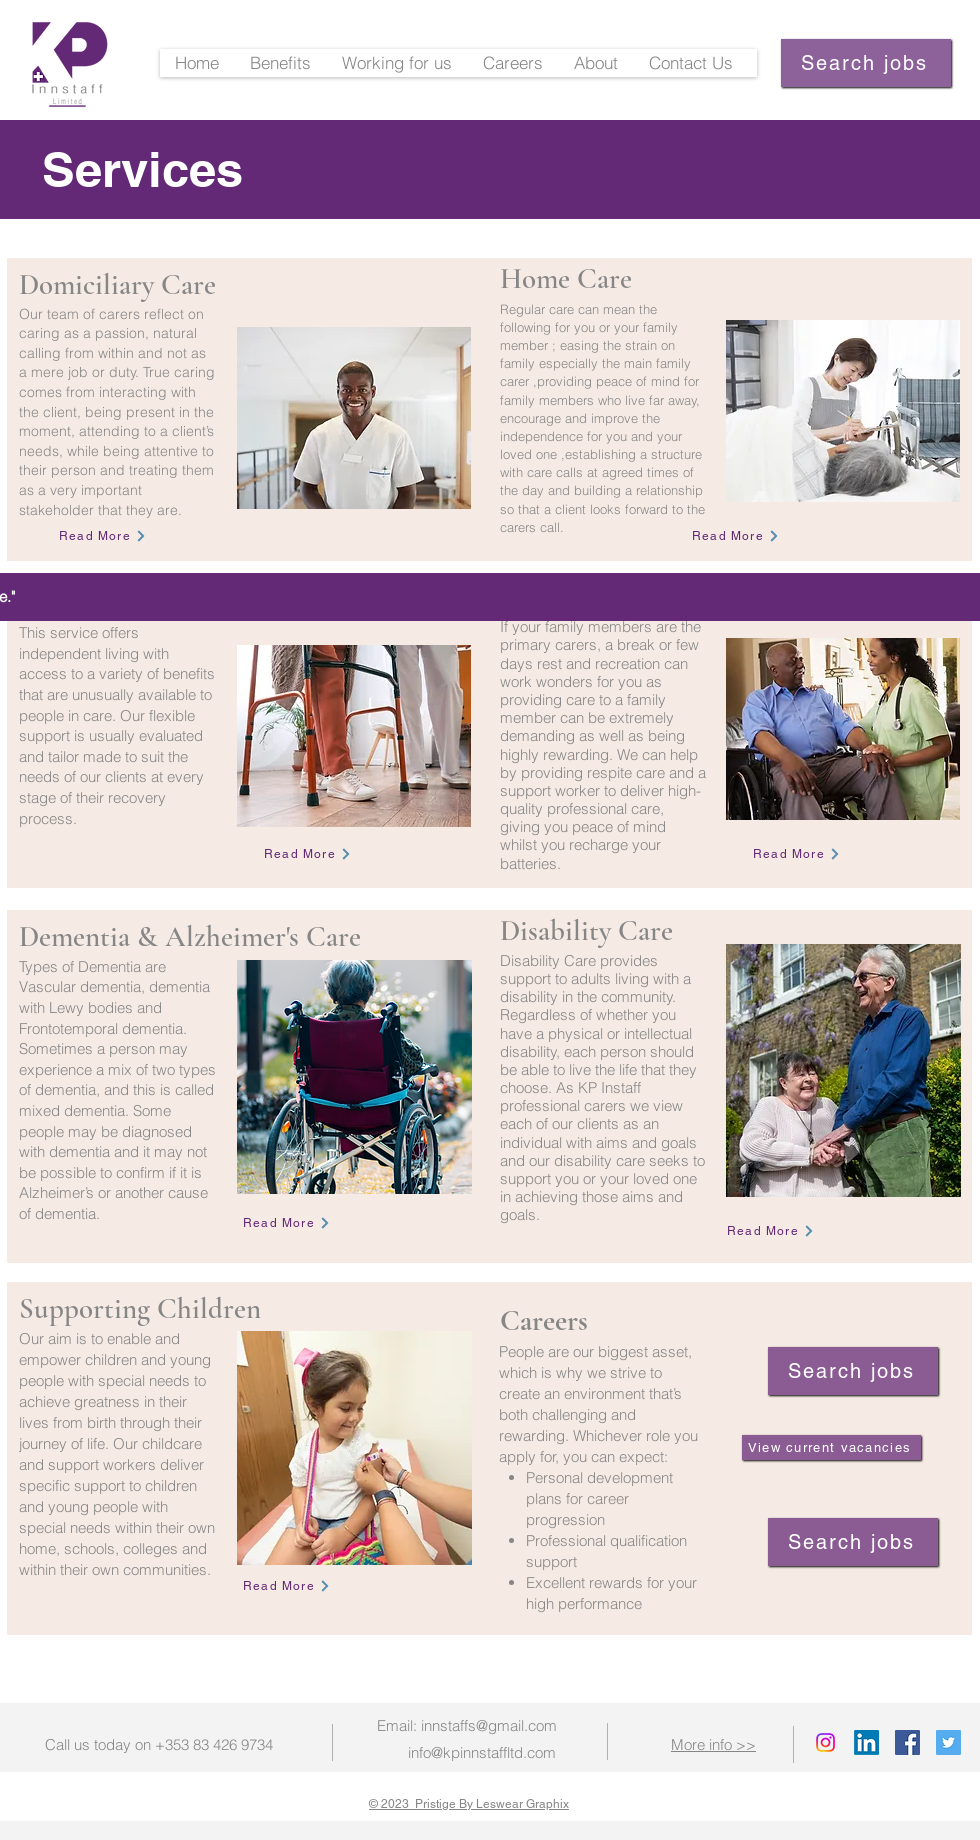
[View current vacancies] (831, 1447)
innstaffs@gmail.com (489, 1725)
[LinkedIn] (866, 1742)
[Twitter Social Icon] (948, 1742)
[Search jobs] (866, 63)
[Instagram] (825, 1742)
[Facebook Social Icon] (907, 1742)
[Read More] (103, 536)
